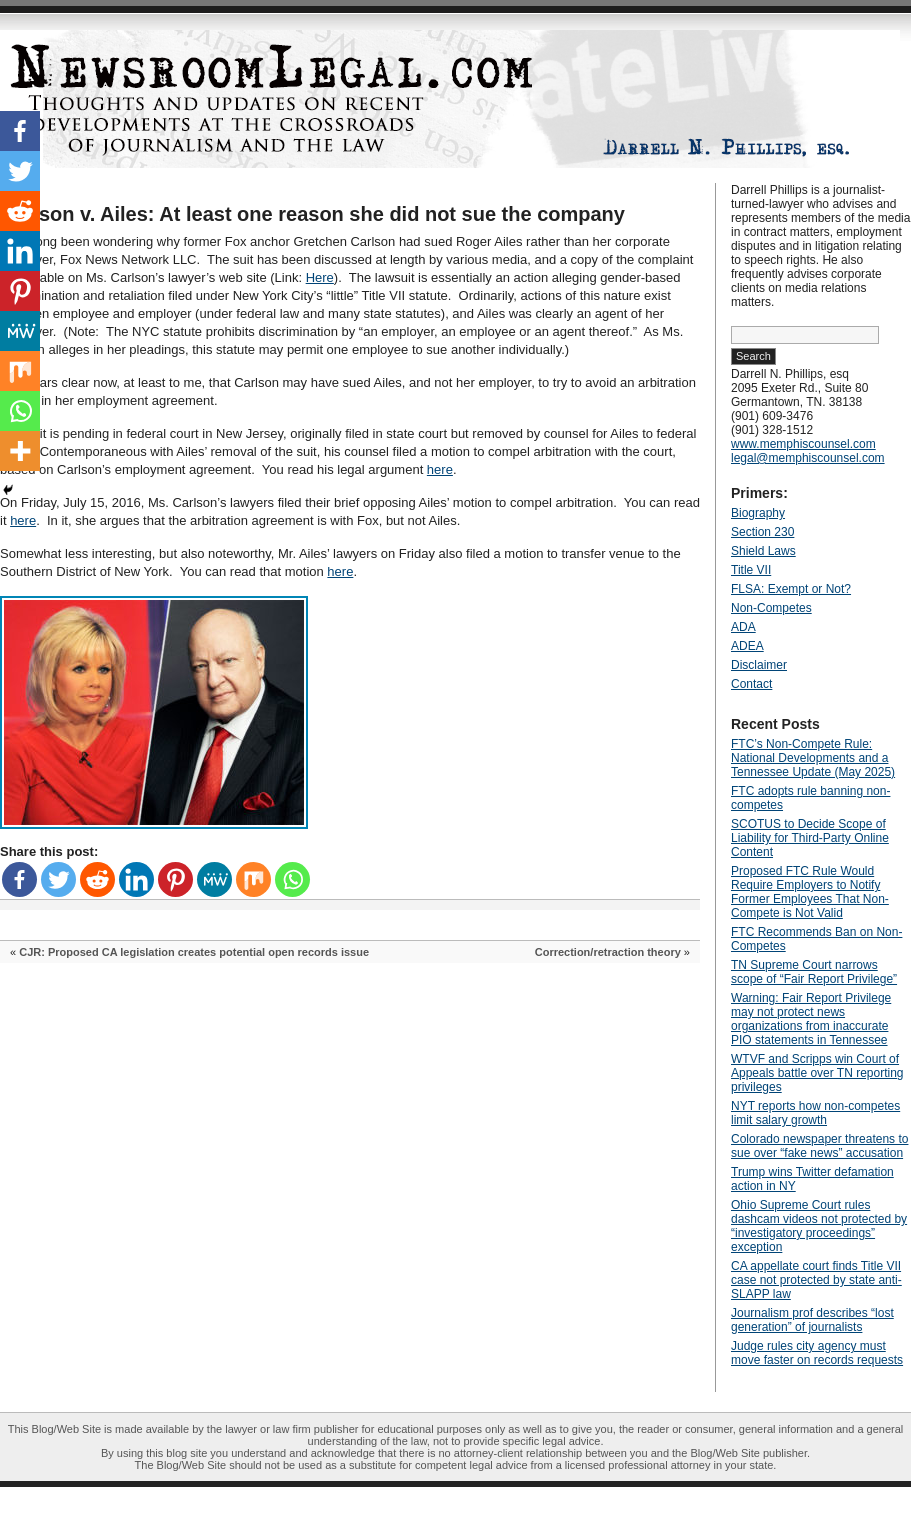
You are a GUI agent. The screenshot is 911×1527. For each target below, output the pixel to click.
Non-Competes (771, 608)
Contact (751, 684)
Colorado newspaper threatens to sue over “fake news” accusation (819, 1146)
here (440, 469)
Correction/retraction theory (608, 952)
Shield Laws (763, 551)
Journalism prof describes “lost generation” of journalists (812, 1320)
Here (320, 277)
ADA (743, 627)
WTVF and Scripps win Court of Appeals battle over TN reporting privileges (817, 1073)
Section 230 (762, 532)
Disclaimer (759, 665)
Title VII (751, 570)
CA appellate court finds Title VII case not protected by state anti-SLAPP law (816, 1280)
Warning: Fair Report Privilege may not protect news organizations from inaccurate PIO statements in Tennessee (811, 1019)
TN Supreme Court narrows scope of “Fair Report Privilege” (814, 972)
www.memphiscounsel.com (803, 444)
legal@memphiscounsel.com (808, 458)
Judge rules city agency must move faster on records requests (817, 1353)
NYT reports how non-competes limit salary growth (815, 1113)
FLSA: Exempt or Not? (791, 589)
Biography (758, 513)
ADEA (747, 646)
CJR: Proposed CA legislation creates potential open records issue (194, 952)
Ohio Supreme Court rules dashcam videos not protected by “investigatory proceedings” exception (819, 1226)
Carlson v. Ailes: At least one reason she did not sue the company (312, 214)
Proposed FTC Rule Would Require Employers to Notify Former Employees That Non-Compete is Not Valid (810, 892)
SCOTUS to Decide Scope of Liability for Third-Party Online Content (810, 838)
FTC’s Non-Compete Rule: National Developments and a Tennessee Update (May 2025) (813, 758)
